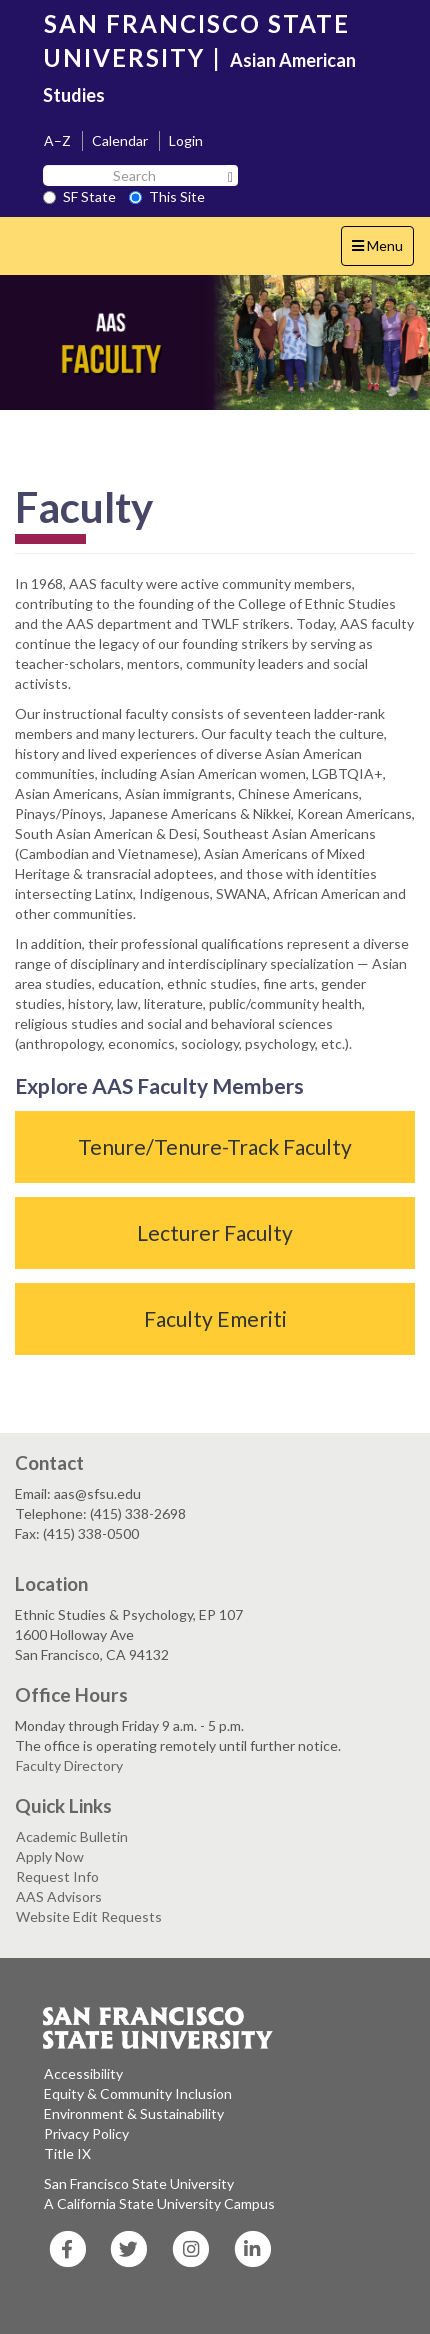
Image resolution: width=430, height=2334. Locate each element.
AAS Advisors (59, 1896)
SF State (79, 196)
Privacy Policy (86, 2133)
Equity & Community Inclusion (138, 2093)
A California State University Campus (159, 2203)
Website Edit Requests (89, 1916)
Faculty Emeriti (215, 1318)
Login (186, 140)
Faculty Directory (69, 1765)
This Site (167, 196)
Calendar (120, 140)
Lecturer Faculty (215, 1232)
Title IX (67, 2153)
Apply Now (50, 1856)
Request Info (57, 1876)
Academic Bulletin (72, 1836)
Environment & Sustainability (134, 2113)
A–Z (57, 140)
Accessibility (83, 2073)
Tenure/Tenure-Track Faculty (215, 1146)
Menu (382, 250)
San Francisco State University (139, 2183)
